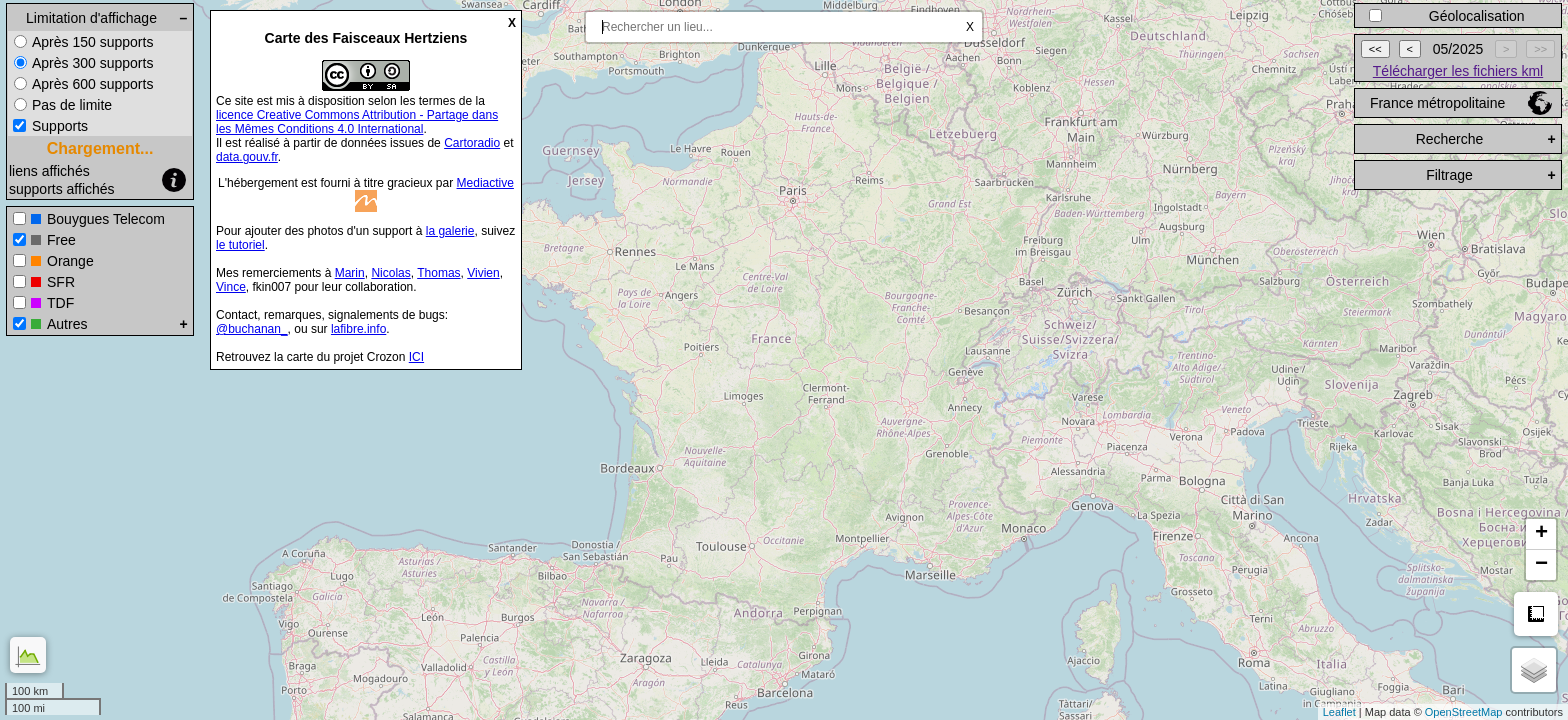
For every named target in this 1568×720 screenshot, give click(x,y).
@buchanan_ (252, 329)
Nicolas (390, 273)
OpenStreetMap (1464, 712)
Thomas (438, 273)
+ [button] (1541, 534)
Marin (350, 273)
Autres (67, 324)
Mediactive (485, 183)
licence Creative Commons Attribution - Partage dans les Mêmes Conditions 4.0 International (357, 122)
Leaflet (1339, 712)
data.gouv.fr (247, 157)
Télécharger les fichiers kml (1458, 71)
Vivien (483, 273)
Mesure (1536, 614)
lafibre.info (358, 329)
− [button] (1541, 565)
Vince (231, 287)
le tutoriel (240, 245)
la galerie (450, 231)
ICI (416, 357)
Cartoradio (472, 143)
